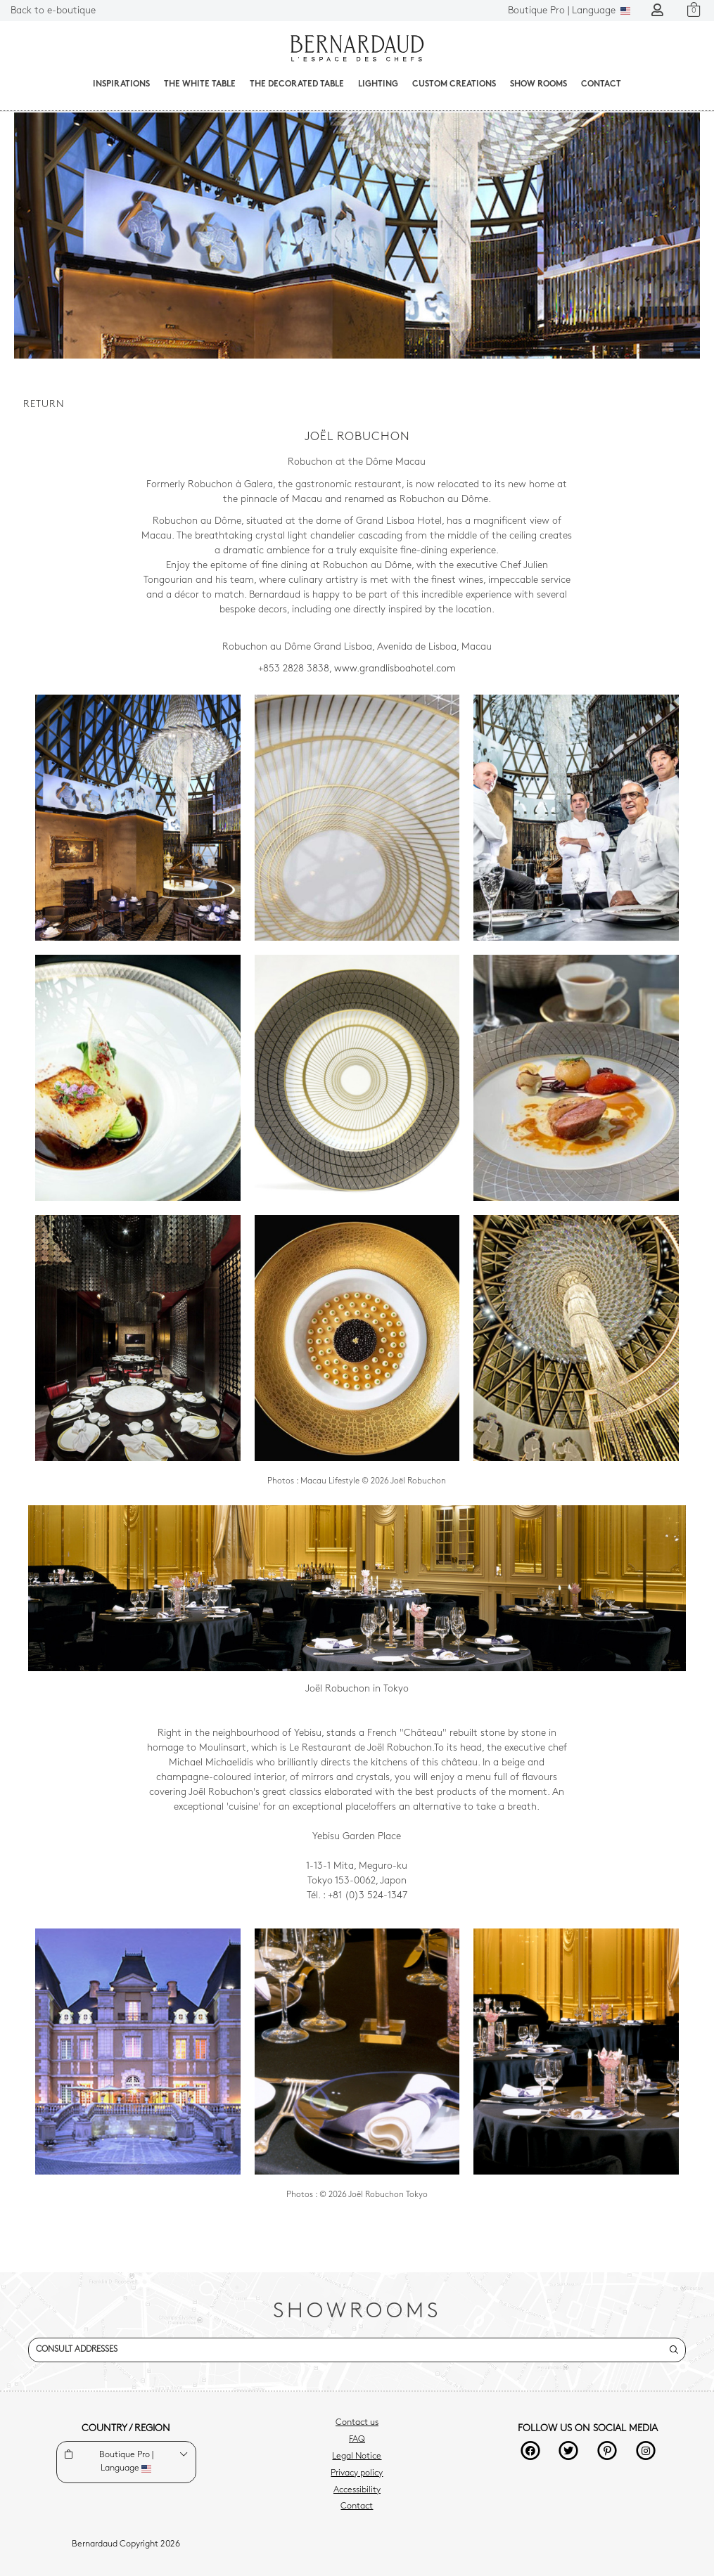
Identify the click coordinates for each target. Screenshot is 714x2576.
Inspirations (121, 84)
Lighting (378, 84)
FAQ (357, 2439)
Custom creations (454, 84)
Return (44, 404)
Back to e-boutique (53, 11)
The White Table (200, 84)
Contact (601, 84)
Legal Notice (356, 2456)
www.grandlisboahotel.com (395, 669)
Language (569, 11)
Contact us (357, 2423)
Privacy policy (357, 2473)
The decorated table (297, 84)
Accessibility (357, 2490)
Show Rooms (538, 84)
